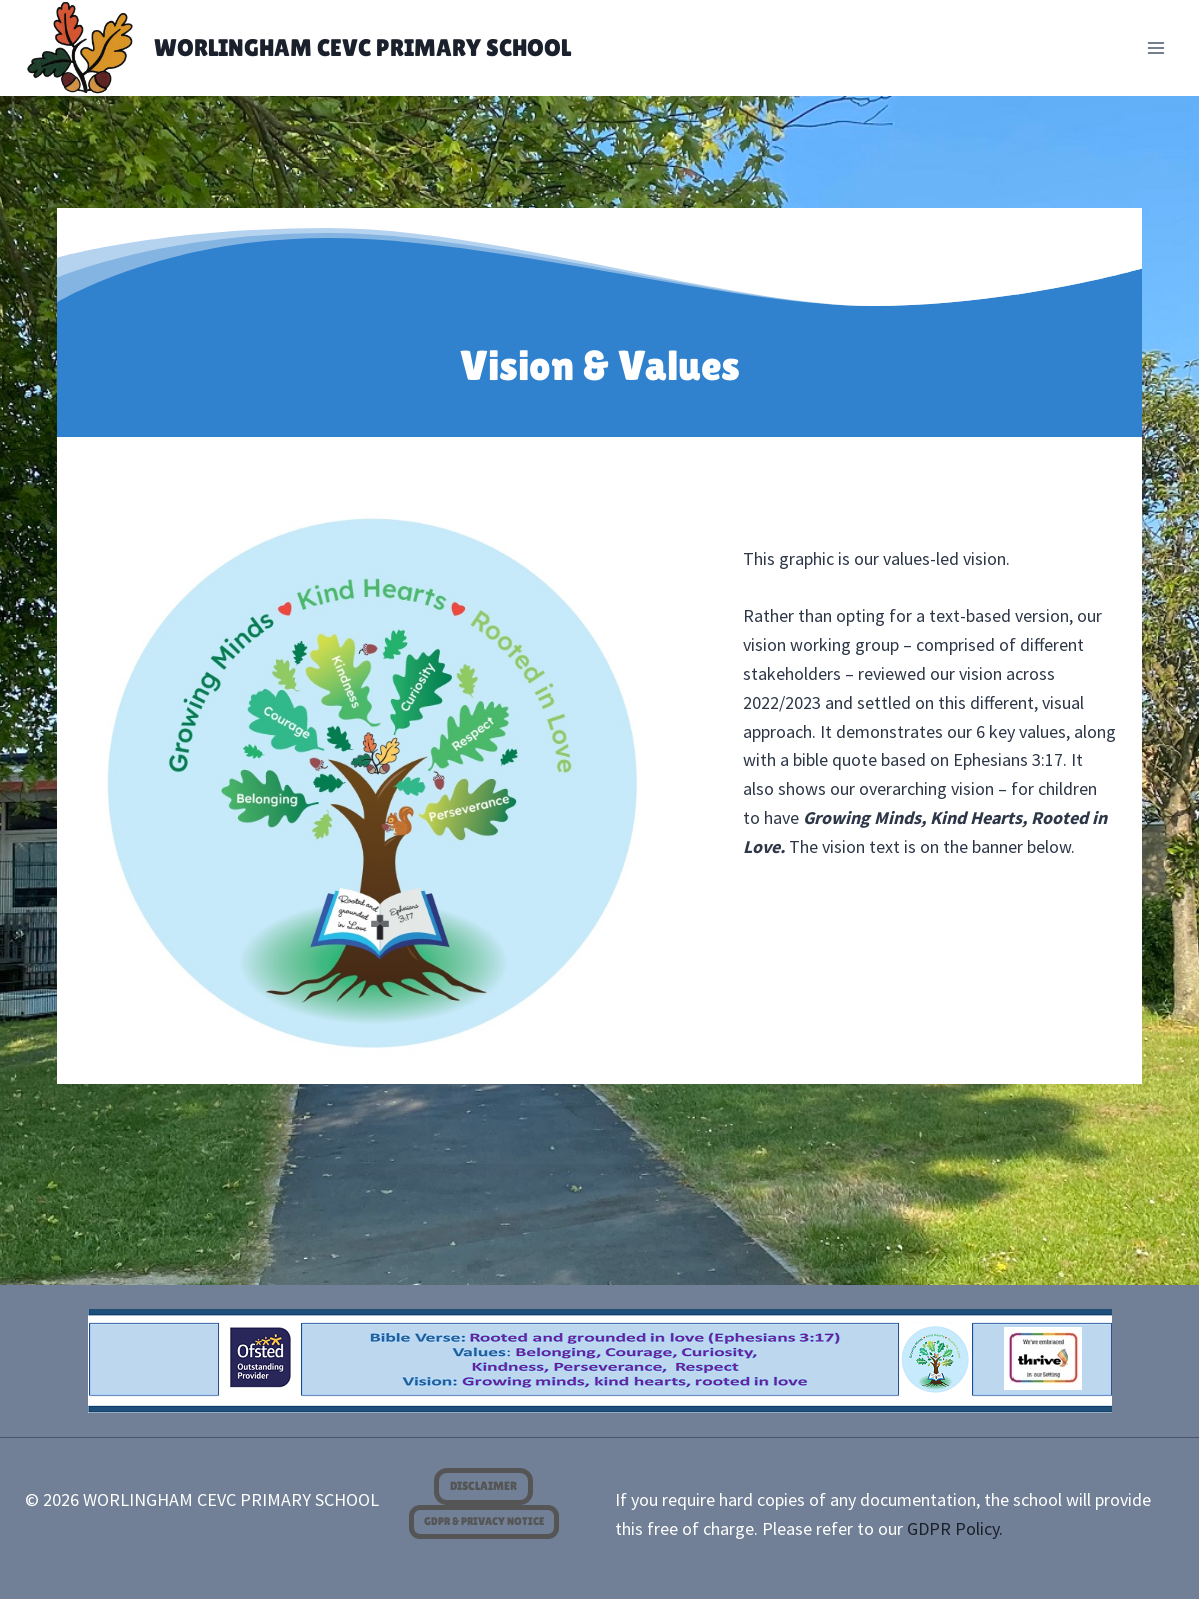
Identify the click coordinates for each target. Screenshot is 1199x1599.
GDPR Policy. (955, 1528)
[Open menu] (1156, 47)
